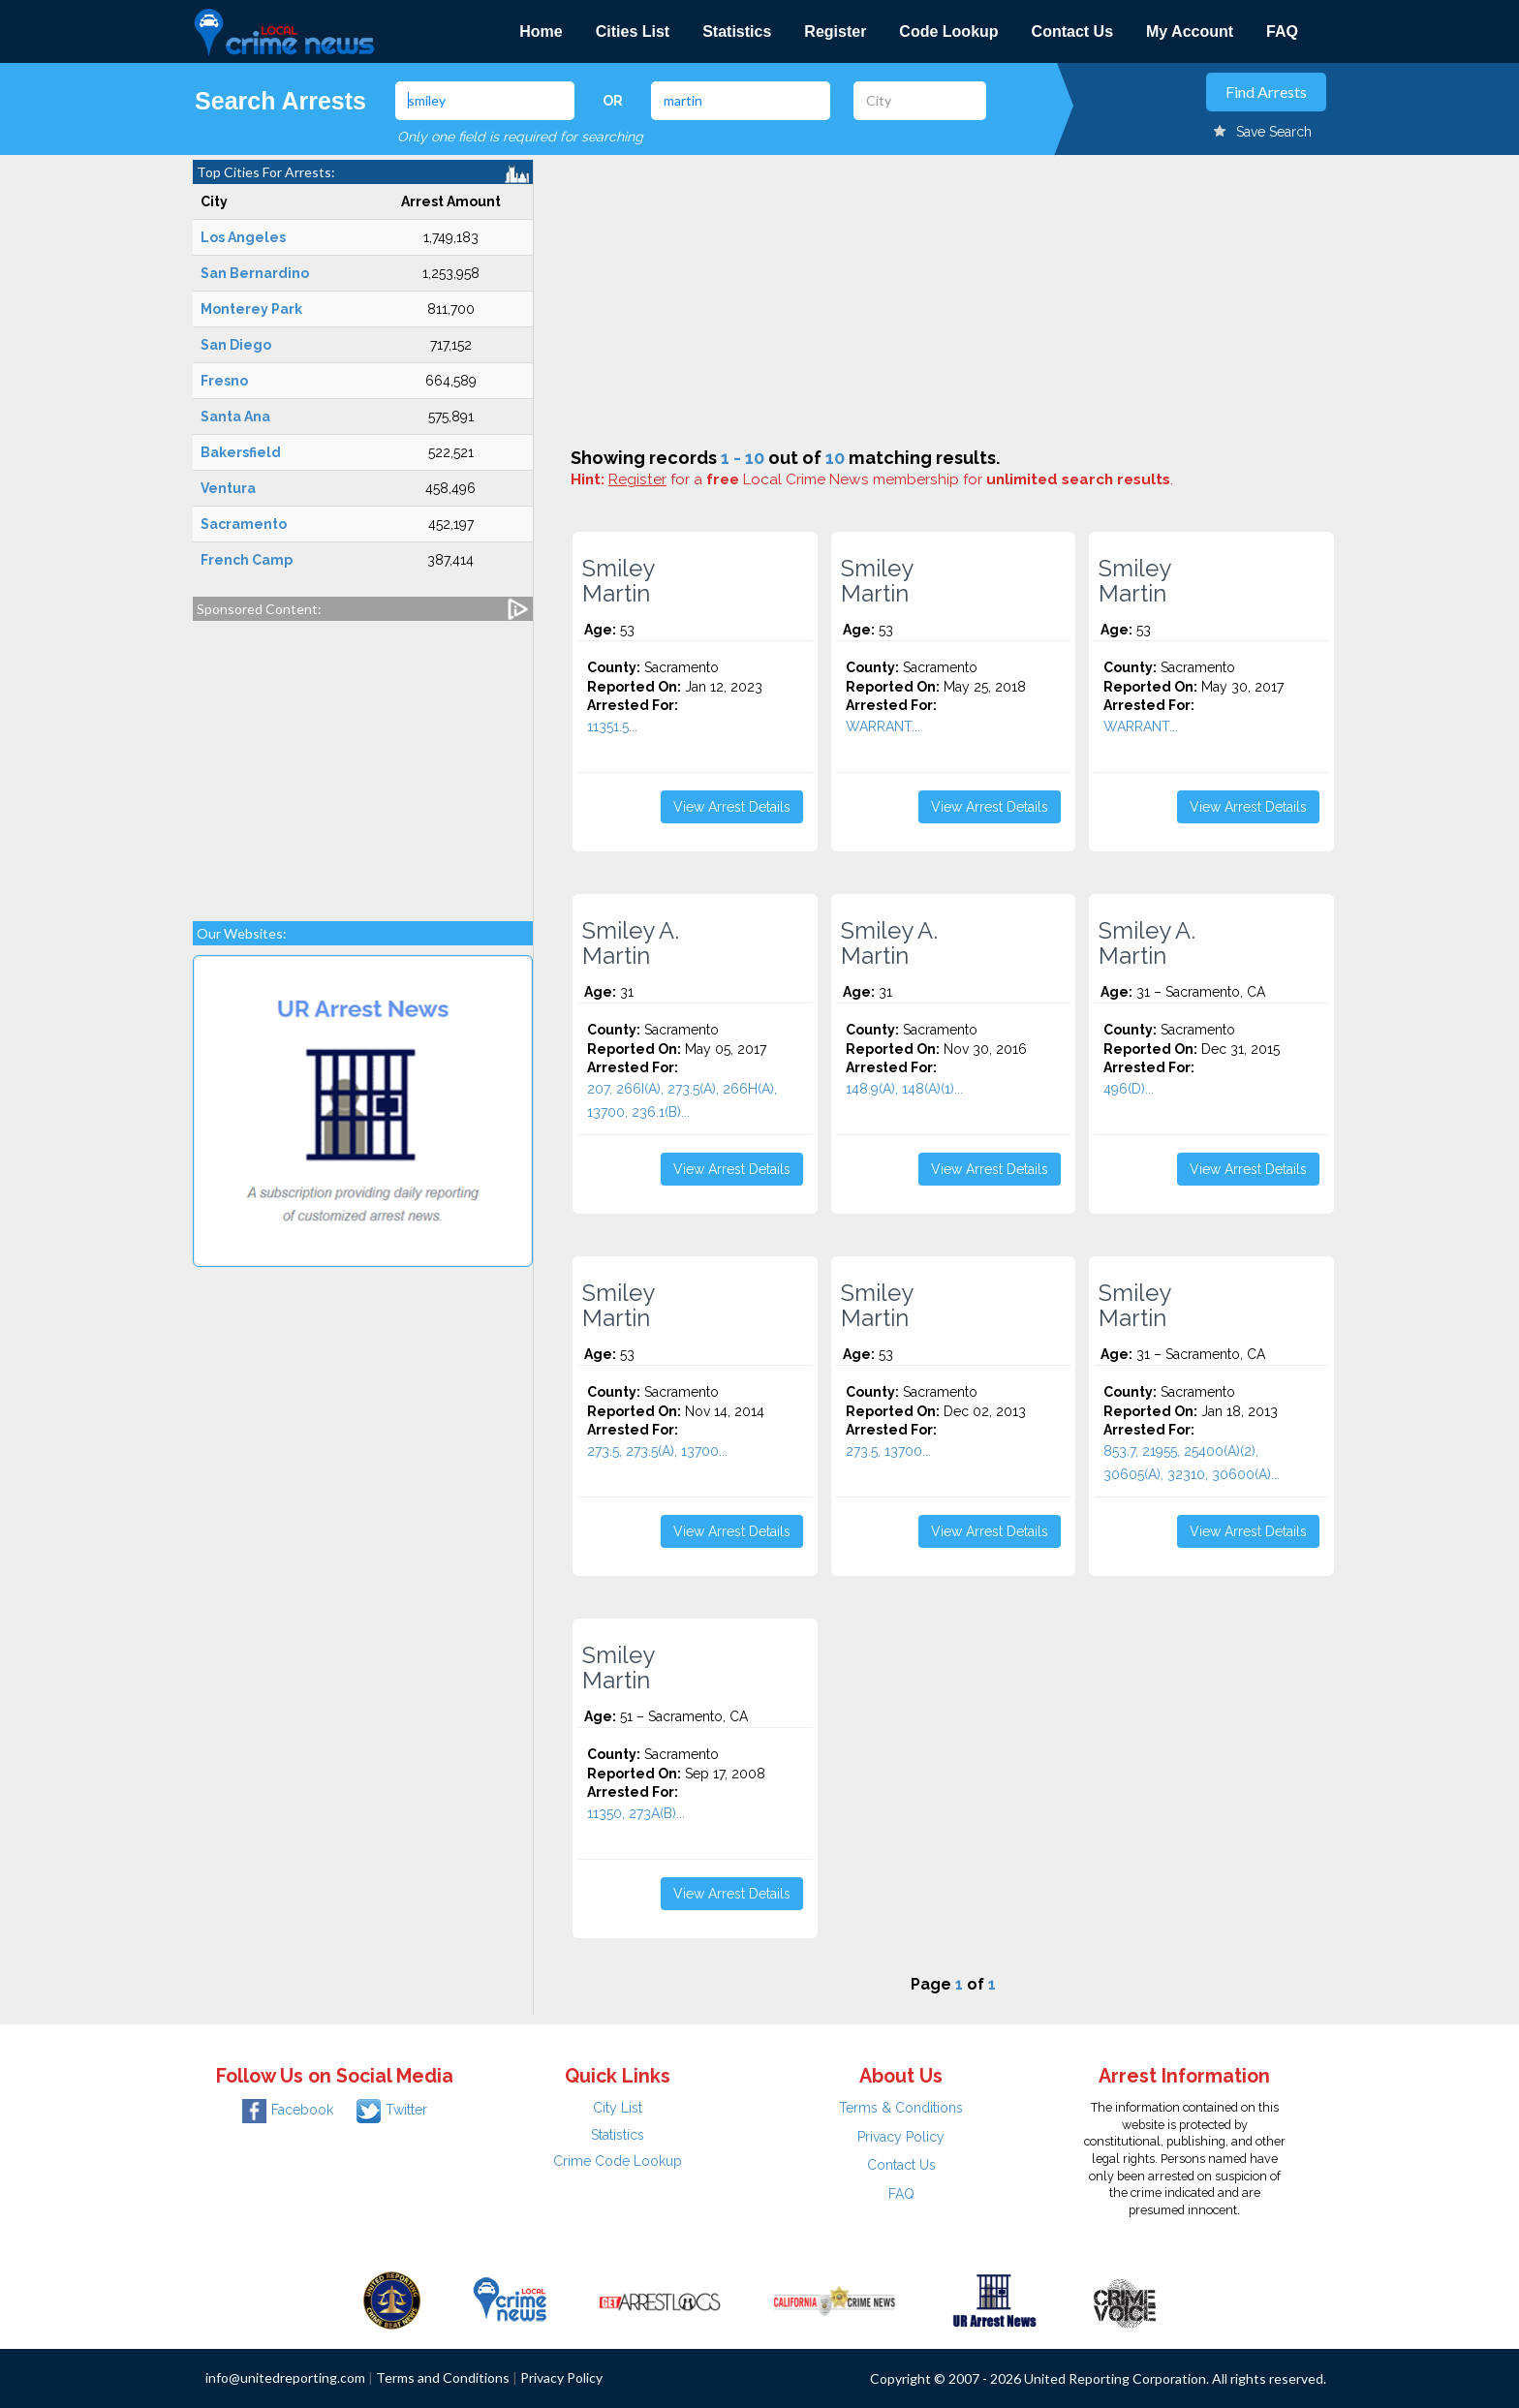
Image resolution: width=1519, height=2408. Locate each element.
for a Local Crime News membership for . (890, 479)
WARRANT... (883, 726)
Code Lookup (948, 31)
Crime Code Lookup (617, 2161)
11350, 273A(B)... (636, 1813)
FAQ (1282, 31)
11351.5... (612, 726)
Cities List (632, 31)
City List (617, 2107)
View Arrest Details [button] (731, 807)
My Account (1189, 31)
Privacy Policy (901, 2137)
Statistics (736, 31)
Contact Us (1072, 31)
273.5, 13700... (888, 1451)
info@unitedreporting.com (285, 2377)
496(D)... (1128, 1088)
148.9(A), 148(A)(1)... (904, 1088)
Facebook (287, 2109)
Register (835, 31)
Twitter (391, 2109)
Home (540, 31)
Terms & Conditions (901, 2107)
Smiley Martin (618, 581)
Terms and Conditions (443, 2377)
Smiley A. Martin (630, 943)
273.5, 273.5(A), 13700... (657, 1451)
